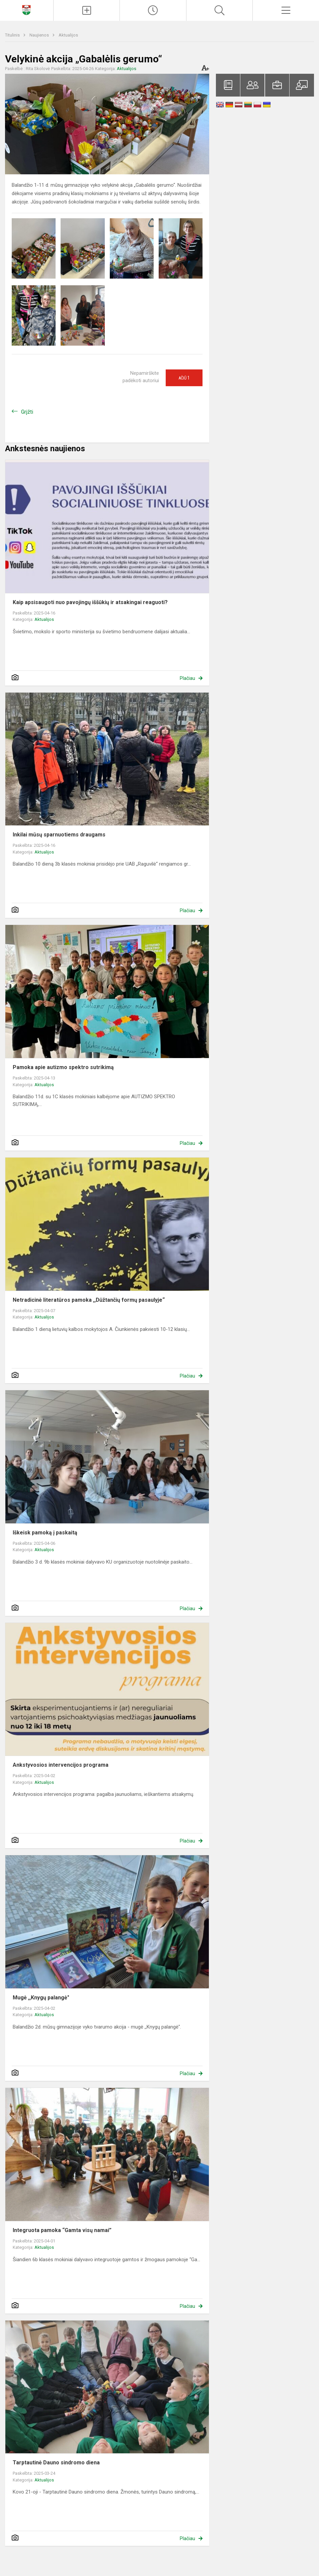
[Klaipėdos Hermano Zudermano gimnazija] (26, 9)
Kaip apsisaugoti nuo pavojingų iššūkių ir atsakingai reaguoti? (90, 602)
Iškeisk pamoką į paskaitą (45, 1532)
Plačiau (187, 678)
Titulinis (13, 35)
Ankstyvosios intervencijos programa (60, 1765)
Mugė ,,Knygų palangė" (41, 1997)
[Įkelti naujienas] (87, 10)
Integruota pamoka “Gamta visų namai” (62, 2230)
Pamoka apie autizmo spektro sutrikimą (63, 1067)
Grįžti (27, 412)
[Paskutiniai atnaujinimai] (153, 10)
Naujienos (39, 35)
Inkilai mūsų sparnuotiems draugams (59, 834)
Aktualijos (68, 35)
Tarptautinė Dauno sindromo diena (56, 2462)
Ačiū (184, 378)
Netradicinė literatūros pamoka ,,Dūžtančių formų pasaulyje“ (89, 1300)
